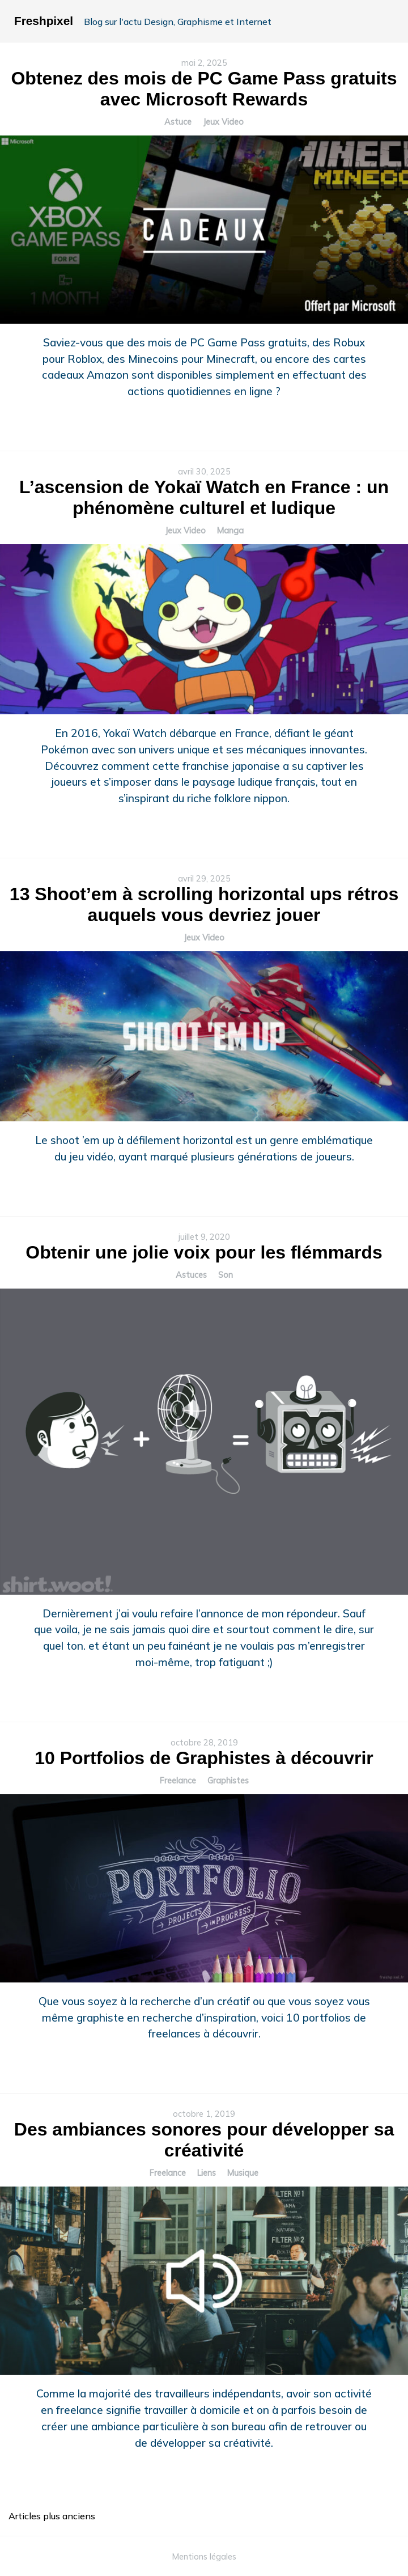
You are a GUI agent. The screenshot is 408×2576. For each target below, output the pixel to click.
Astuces (191, 1275)
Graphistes (228, 1781)
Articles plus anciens (51, 2516)
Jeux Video (223, 122)
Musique (242, 2173)
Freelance (178, 1781)
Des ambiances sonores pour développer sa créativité (204, 2139)
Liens (206, 2173)
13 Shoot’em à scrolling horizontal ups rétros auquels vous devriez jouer (204, 904)
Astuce (178, 122)
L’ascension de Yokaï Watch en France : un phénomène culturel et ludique (204, 497)
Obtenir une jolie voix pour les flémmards (204, 1252)
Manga (230, 531)
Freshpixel (43, 20)
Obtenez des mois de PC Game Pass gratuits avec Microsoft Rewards (204, 88)
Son (225, 1275)
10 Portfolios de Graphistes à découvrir (204, 1758)
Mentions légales (204, 2557)
